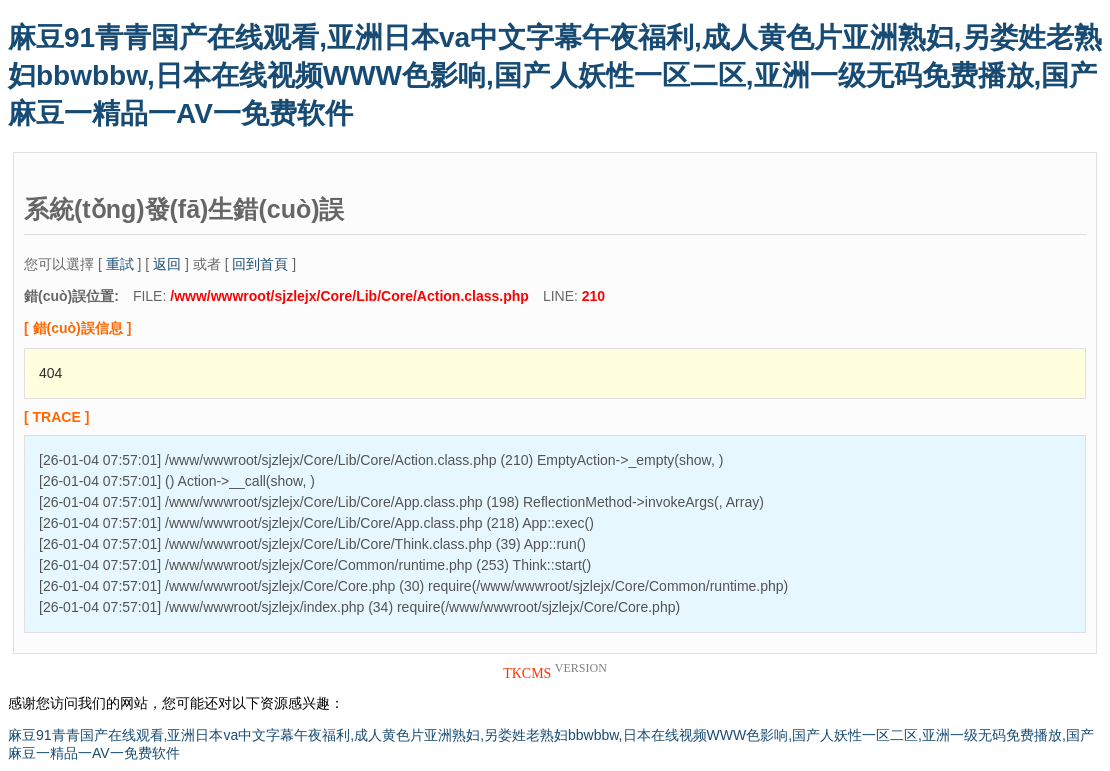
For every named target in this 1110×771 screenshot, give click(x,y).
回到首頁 (260, 264)
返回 (167, 264)
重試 (120, 264)
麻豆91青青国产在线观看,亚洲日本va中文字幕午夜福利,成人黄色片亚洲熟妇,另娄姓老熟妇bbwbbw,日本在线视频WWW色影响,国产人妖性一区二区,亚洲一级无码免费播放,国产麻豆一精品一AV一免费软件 (555, 75)
